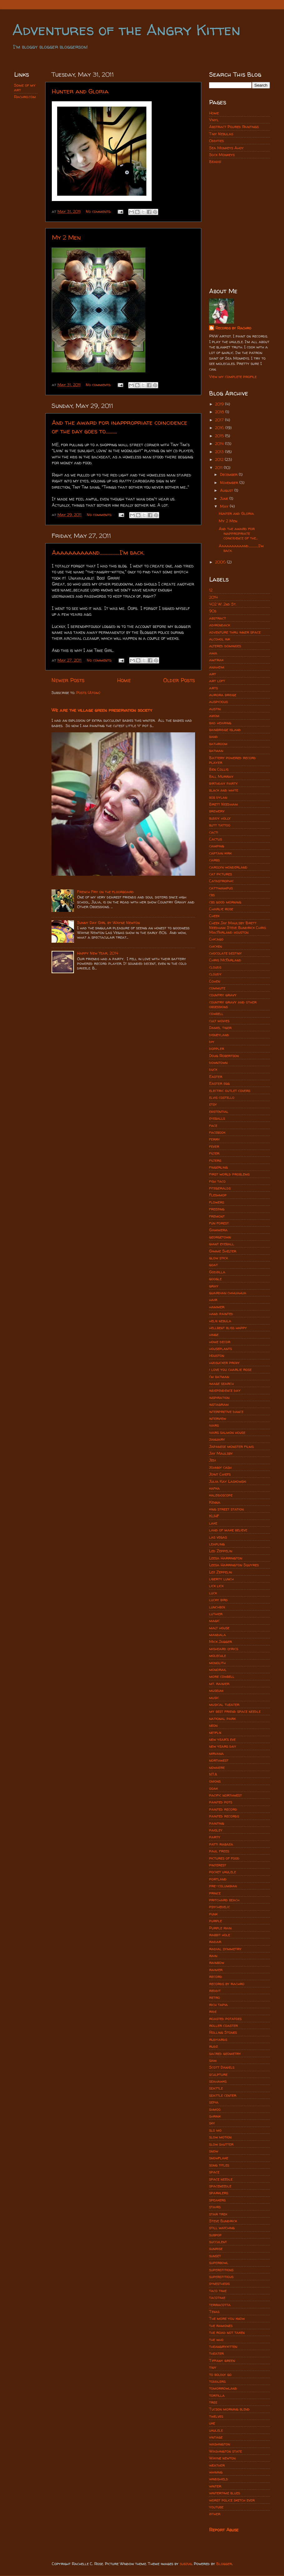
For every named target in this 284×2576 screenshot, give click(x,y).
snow (213, 2151)
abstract (217, 618)
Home (124, 680)
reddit (215, 1990)
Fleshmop (218, 1195)
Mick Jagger (220, 1641)
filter (214, 1153)
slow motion (220, 2137)
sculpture (218, 2074)
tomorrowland (223, 2388)
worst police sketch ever (232, 2500)
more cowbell (221, 1676)
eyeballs (217, 1118)
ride (213, 2011)
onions (215, 1781)
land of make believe (228, 1530)
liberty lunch (221, 1579)
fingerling (218, 1167)
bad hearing (220, 722)
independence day (225, 1390)
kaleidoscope (221, 1495)
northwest (218, 1760)
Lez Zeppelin (220, 1572)
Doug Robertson (224, 1055)
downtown (218, 1062)
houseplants (220, 1348)
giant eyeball (221, 1244)
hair (213, 1299)
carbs (214, 860)
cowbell (216, 1013)
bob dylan (218, 797)
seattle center (222, 2095)
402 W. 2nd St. (222, 604)
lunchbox (217, 1607)
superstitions (221, 2269)
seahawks (218, 2081)
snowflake (218, 2158)
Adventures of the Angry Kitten (126, 29)
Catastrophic (221, 880)
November (229, 482)
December (229, 474)
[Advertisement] (239, 198)
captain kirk (220, 853)
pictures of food (224, 1858)
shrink (215, 2116)
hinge (213, 1334)
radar (215, 1941)
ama (213, 653)
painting (216, 1823)
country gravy (223, 995)
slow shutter (221, 2144)
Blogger (224, 2563)
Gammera (218, 1230)
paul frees (219, 1851)
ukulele (216, 2430)
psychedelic (219, 1906)
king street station (226, 1509)
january (217, 1439)
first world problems (229, 1174)
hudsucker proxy (224, 1362)
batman (216, 750)
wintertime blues (224, 2493)
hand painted (221, 1313)
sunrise (216, 2248)
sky (212, 2123)
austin (215, 708)
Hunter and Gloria (80, 91)
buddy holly (220, 818)
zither (214, 2513)
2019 (220, 404)
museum (216, 1690)
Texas (214, 2311)
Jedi (212, 1460)
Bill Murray (221, 776)
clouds (215, 967)
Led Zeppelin (220, 1551)
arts (213, 688)
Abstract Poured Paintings (234, 126)
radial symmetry (225, 1948)
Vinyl (214, 119)
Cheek (214, 915)
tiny (212, 2367)
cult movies (219, 1020)
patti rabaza (221, 1844)
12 (211, 590)
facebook (217, 1132)
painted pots (220, 1802)
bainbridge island (225, 729)
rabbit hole (219, 1934)
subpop (215, 2235)
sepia (213, 2102)
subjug (186, 2563)
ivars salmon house (227, 1432)
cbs (212, 895)
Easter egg (219, 1083)
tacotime (217, 2297)
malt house (219, 1627)
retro (214, 1997)
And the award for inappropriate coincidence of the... (238, 533)
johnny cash (220, 1467)
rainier (216, 1969)
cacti (213, 832)
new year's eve (222, 1739)
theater (216, 2353)
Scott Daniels (221, 2067)
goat (213, 1264)
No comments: (99, 211)
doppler (216, 1048)
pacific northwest (225, 1795)
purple (215, 1920)
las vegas (218, 1537)
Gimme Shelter (222, 1251)
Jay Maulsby (221, 1453)
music (214, 1697)
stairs (215, 2207)
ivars (214, 1425)
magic (214, 1620)
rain (213, 1955)
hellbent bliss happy (228, 1327)
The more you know (227, 2318)
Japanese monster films (231, 1446)
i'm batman (219, 1376)
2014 (220, 443)
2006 (221, 562)
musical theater (224, 1704)
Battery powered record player (232, 760)
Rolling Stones (223, 2032)
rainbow (216, 1962)
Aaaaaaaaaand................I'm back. (98, 552)
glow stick (218, 1258)
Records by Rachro (233, 328)
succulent (218, 2241)
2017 (220, 420)
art (212, 674)
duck (213, 1069)
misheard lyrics (223, 1648)
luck (213, 1593)
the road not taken (227, 2332)
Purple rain (220, 1928)
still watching (222, 2227)
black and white (223, 790)
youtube (216, 2507)
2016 (220, 427)
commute (217, 988)
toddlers (217, 2381)
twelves (216, 2416)
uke (212, 2423)
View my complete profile (233, 376)
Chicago (216, 939)
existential (218, 1111)
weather (217, 2465)
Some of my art (25, 88)
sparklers (218, 2192)
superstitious (221, 2276)
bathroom (218, 743)
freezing (216, 1209)
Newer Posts (68, 680)
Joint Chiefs (220, 1474)
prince (215, 1893)
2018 (220, 411)
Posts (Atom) (88, 692)
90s (212, 611)
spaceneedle (220, 2186)
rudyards (218, 2039)
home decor (219, 1341)
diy (211, 1041)
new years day (222, 1746)
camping (216, 846)
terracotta (220, 2304)
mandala (217, 1634)
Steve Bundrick (223, 2221)
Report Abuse (223, 2529)
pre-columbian (223, 1886)
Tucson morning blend (229, 2409)
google (215, 1278)
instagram (219, 1404)
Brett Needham (223, 804)
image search (221, 1383)
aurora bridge (222, 694)
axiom (214, 715)
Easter (215, 1076)
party (214, 1837)
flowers (216, 1202)
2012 (220, 459)
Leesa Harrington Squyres (234, 1565)
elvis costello (221, 1097)
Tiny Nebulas (221, 133)
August (227, 490)
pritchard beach (224, 1900)
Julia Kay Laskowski (227, 1481)
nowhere (217, 1767)
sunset (215, 2255)
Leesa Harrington (225, 1558)
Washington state (225, 2451)
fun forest (219, 1223)
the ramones (221, 2325)
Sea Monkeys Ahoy (226, 148)
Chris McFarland (225, 960)
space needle (221, 2179)
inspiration (219, 1397)
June (224, 498)
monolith (217, 1662)
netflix (215, 1732)
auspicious (218, 701)
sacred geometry (225, 2053)
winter (215, 2486)
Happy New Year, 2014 (97, 953)
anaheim (216, 667)
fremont (217, 1216)
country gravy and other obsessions (233, 1004)
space (214, 2172)
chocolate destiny (225, 953)
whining (216, 2472)
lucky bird (218, 1599)
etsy (213, 1104)
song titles (219, 2165)
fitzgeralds (220, 1188)
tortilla (217, 2395)
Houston (216, 1355)
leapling (217, 1544)
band (213, 736)
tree (213, 2402)
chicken (215, 946)
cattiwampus (221, 888)
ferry (214, 1139)
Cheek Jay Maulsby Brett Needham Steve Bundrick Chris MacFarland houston (237, 927)
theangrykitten (223, 2346)
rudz (213, 2046)
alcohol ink (219, 639)
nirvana (216, 1753)
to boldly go (220, 2374)
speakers (217, 2200)
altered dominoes (225, 646)
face (213, 1125)
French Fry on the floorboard (105, 891)
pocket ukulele (222, 1872)
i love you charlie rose (230, 1369)
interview (217, 1418)
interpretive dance (226, 1411)
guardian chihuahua (227, 1292)
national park (222, 1718)
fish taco (217, 1181)
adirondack (219, 625)
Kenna (214, 1502)
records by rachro (226, 1983)
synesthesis (219, 2283)
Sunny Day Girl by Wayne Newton (108, 922)
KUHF (214, 1516)
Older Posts (179, 680)
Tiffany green (222, 2360)
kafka (214, 1488)
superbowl (218, 2262)
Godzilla (217, 1272)
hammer (216, 1307)
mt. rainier (219, 1683)
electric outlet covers (229, 1090)
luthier (216, 1613)
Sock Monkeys (222, 154)
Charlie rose (221, 909)
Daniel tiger (220, 1027)
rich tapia (218, 2004)
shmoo (215, 2109)
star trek (218, 2214)
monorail (218, 1669)
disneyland (219, 1034)
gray (213, 1286)
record (215, 1976)
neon (213, 1725)
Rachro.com (25, 96)
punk (213, 1914)
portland (218, 1879)
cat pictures (220, 874)
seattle (216, 2088)
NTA (213, 1774)
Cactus (215, 839)
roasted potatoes (225, 2018)
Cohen (214, 981)
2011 (219, 467)
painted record (223, 1809)
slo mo (215, 2130)
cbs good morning (225, 902)
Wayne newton (222, 2458)
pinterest (217, 1865)
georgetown (220, 1237)
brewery (217, 811)
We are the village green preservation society (101, 710)
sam (213, 2060)
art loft (217, 680)
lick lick (216, 1585)
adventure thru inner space (235, 632)
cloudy (215, 974)
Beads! (215, 161)
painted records (224, 1816)
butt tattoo (219, 825)
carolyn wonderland (228, 867)
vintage (216, 2437)
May (225, 506)
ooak (213, 1788)
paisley (216, 1830)
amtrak (216, 660)
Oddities (216, 140)
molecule (217, 1655)
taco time (218, 2290)
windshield (218, 2479)
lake (213, 1523)
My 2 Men (66, 237)
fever (214, 1146)
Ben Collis (218, 769)
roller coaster (223, 2025)
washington (219, 2444)
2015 (220, 435)
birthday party (223, 783)
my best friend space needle (235, 1711)
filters (215, 1160)
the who (216, 2339)
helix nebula (220, 1321)
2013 (220, 451)
